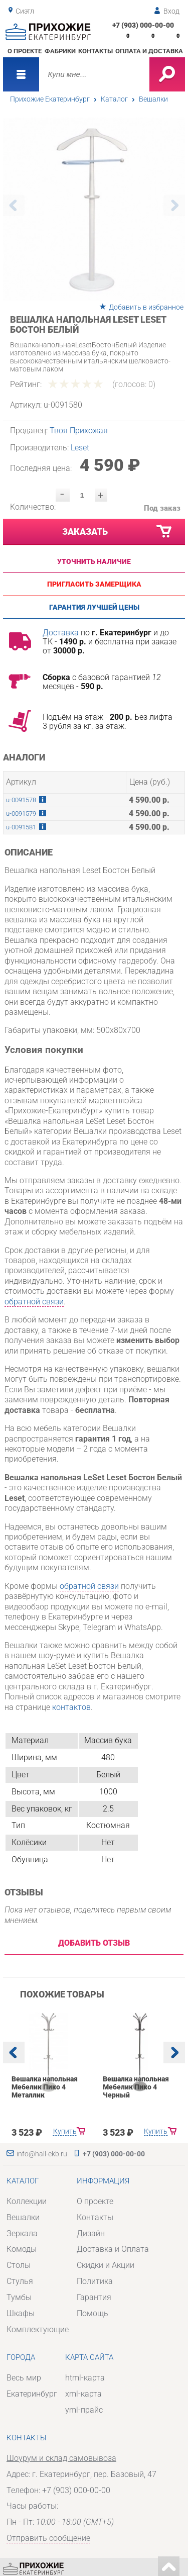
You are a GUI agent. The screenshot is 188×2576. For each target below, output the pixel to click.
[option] (94, 209)
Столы (19, 2265)
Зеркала (22, 2233)
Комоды (22, 2249)
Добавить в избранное (146, 307)
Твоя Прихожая (79, 430)
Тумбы (19, 2297)
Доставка (61, 632)
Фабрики (60, 51)
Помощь (92, 2313)
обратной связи (34, 1301)
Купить (64, 2131)
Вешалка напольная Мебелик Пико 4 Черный (135, 2087)
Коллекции (27, 2201)
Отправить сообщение (48, 2538)
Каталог (114, 99)
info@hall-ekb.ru (42, 2154)
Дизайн (91, 2233)
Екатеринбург (32, 2394)
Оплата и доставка (149, 51)
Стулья (20, 2281)
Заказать (117, 531)
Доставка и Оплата (113, 2249)
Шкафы (21, 2313)
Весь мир (24, 2377)
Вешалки (153, 99)
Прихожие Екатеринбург (50, 99)
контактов (71, 1707)
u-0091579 (21, 813)
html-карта (85, 2377)
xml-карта (83, 2394)
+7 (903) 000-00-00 (143, 25)
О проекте (25, 51)
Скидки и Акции (105, 2265)
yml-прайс (84, 2410)
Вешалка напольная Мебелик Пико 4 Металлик (45, 2087)
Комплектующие (38, 2329)
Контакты (95, 51)
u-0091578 (21, 800)
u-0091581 (21, 827)
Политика (95, 2281)
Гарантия (94, 2297)
